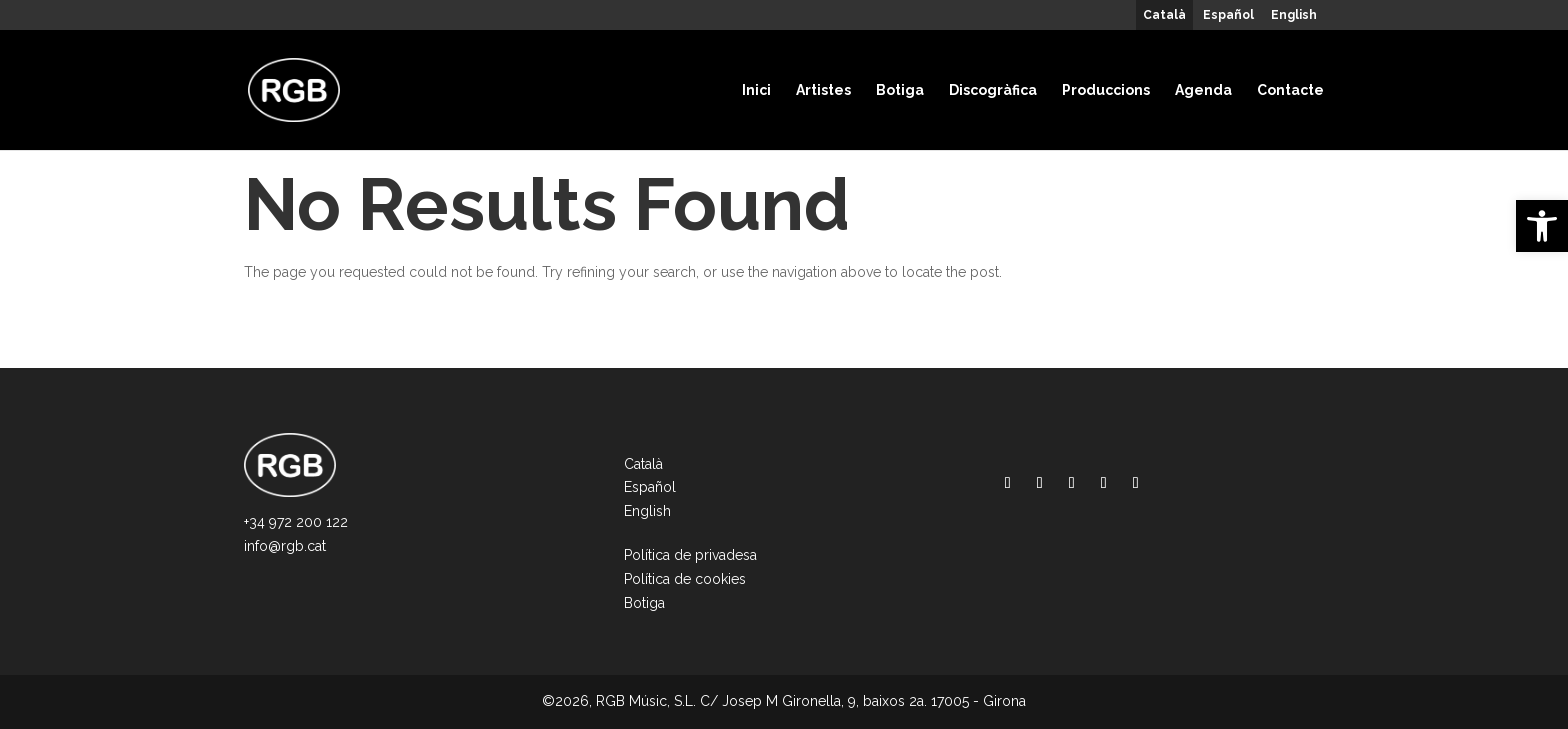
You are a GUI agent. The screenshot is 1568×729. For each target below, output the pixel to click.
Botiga (900, 90)
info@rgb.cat (285, 546)
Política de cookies (685, 579)
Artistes (823, 90)
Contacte (1290, 90)
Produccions (1106, 90)
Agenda (1203, 90)
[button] (1542, 226)
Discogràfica (993, 90)
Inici (756, 90)
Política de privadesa (690, 555)
